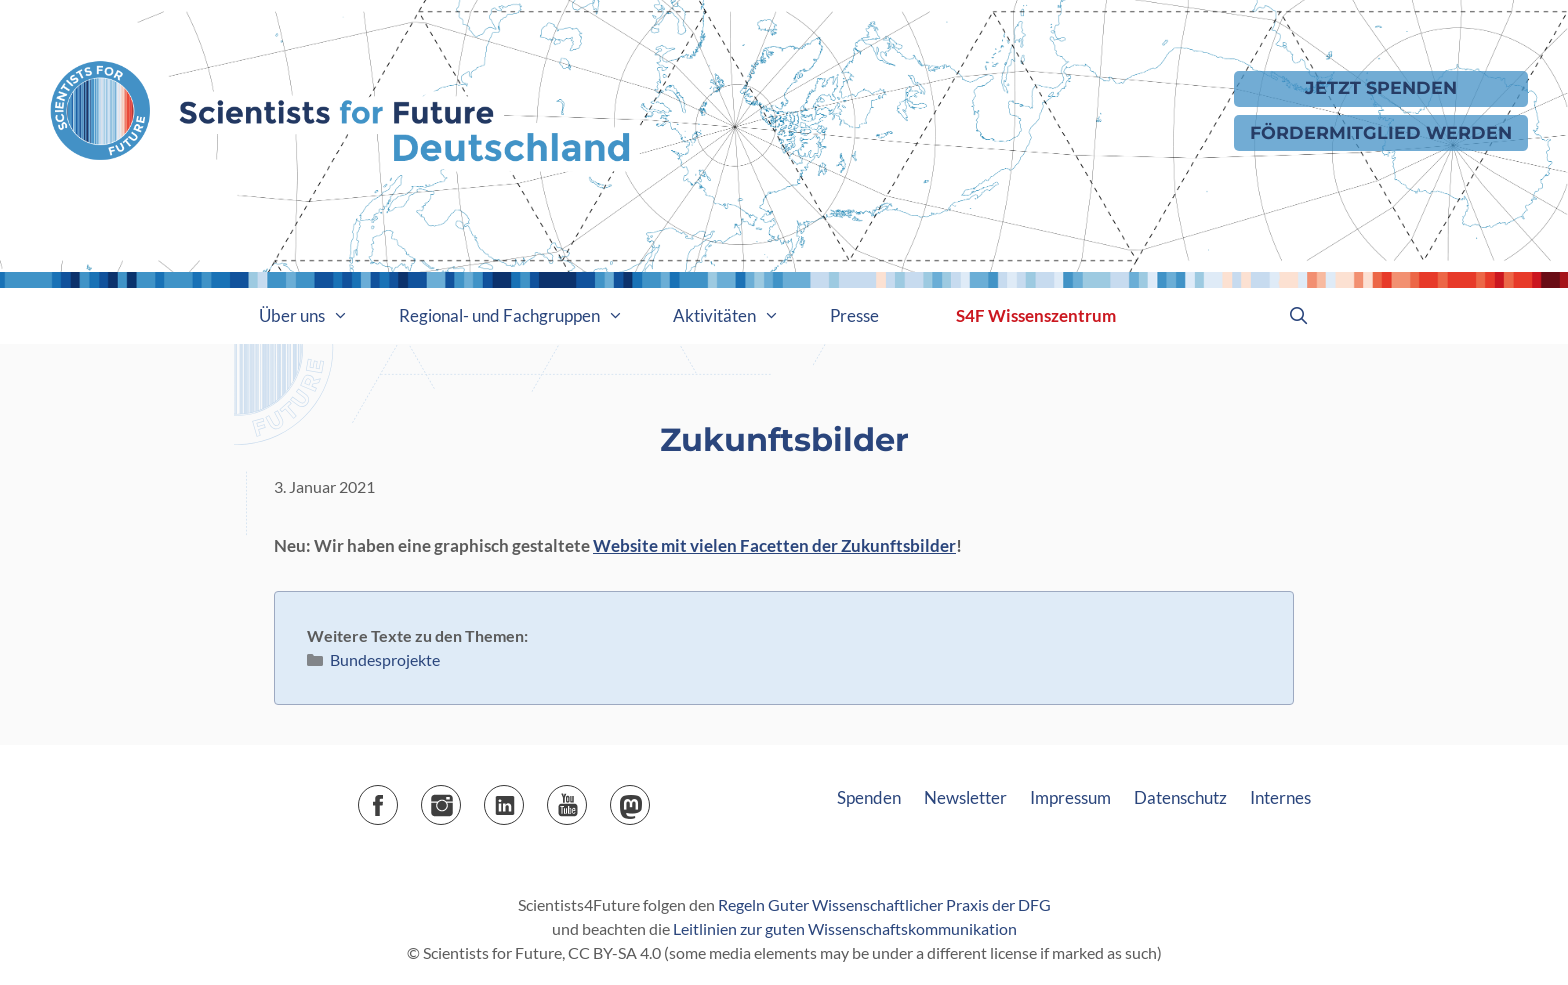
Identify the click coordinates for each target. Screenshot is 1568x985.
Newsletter (965, 797)
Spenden (869, 797)
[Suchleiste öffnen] (1298, 316)
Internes (1280, 797)
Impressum (1070, 797)
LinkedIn (523, 798)
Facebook (397, 798)
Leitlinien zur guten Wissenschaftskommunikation (845, 928)
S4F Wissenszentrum (1036, 315)
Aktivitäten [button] (739, 316)
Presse (854, 315)
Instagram (460, 798)
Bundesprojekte (385, 659)
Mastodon (649, 798)
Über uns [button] (316, 316)
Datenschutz (1180, 797)
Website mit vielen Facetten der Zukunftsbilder (774, 545)
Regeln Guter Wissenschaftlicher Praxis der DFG (884, 904)
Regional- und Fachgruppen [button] (524, 316)
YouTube (586, 798)
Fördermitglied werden (1381, 132)
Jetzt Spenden (1381, 87)
